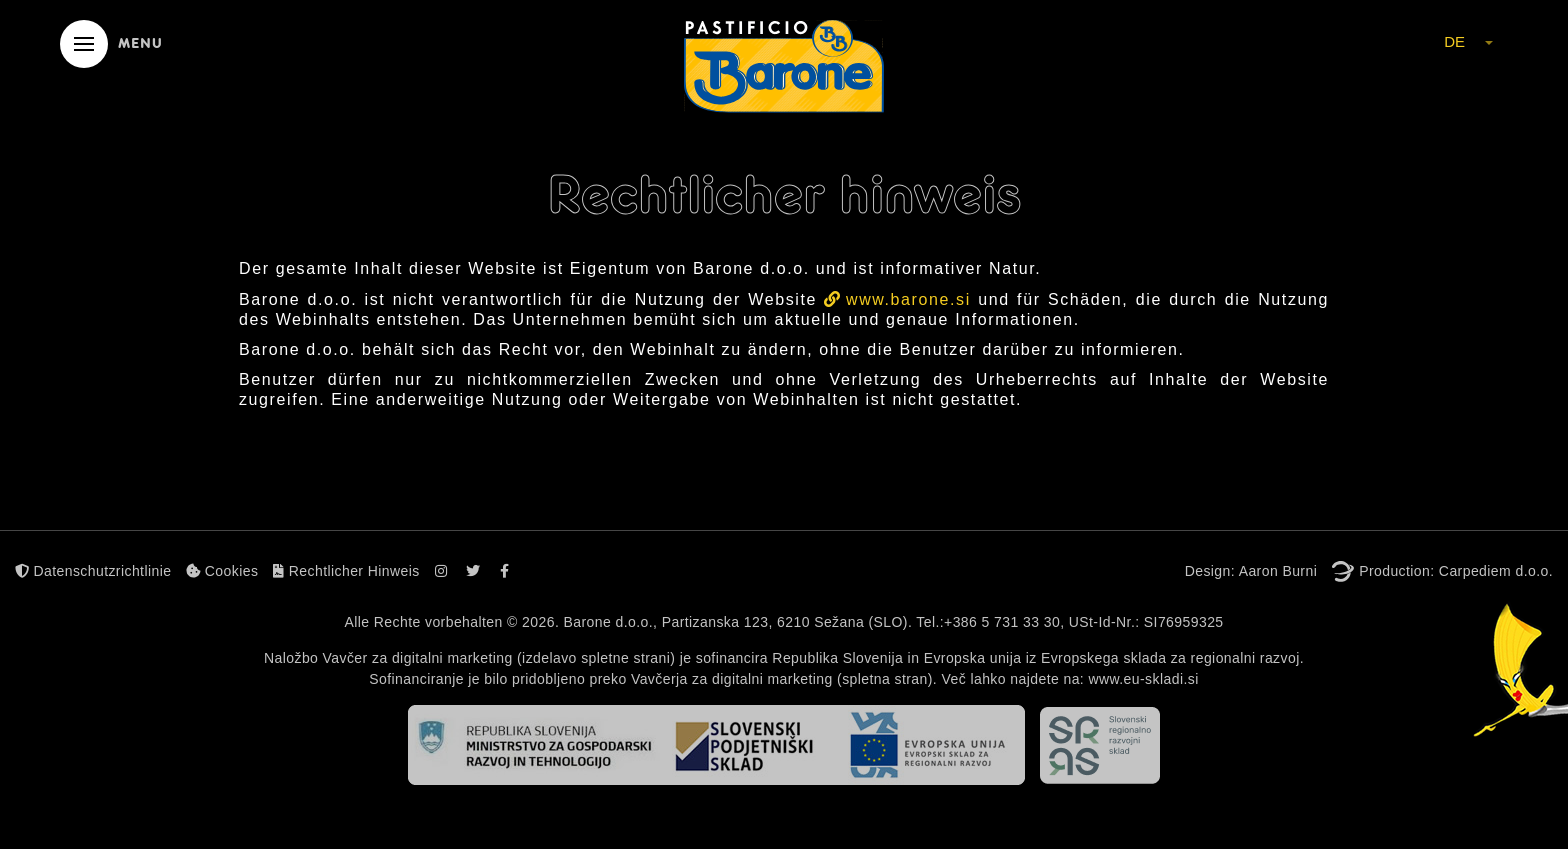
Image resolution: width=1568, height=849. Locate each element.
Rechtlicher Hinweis (346, 571)
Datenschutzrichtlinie (93, 571)
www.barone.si (908, 299)
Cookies (222, 571)
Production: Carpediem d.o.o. (1456, 571)
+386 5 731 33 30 (1002, 622)
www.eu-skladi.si (1143, 679)
